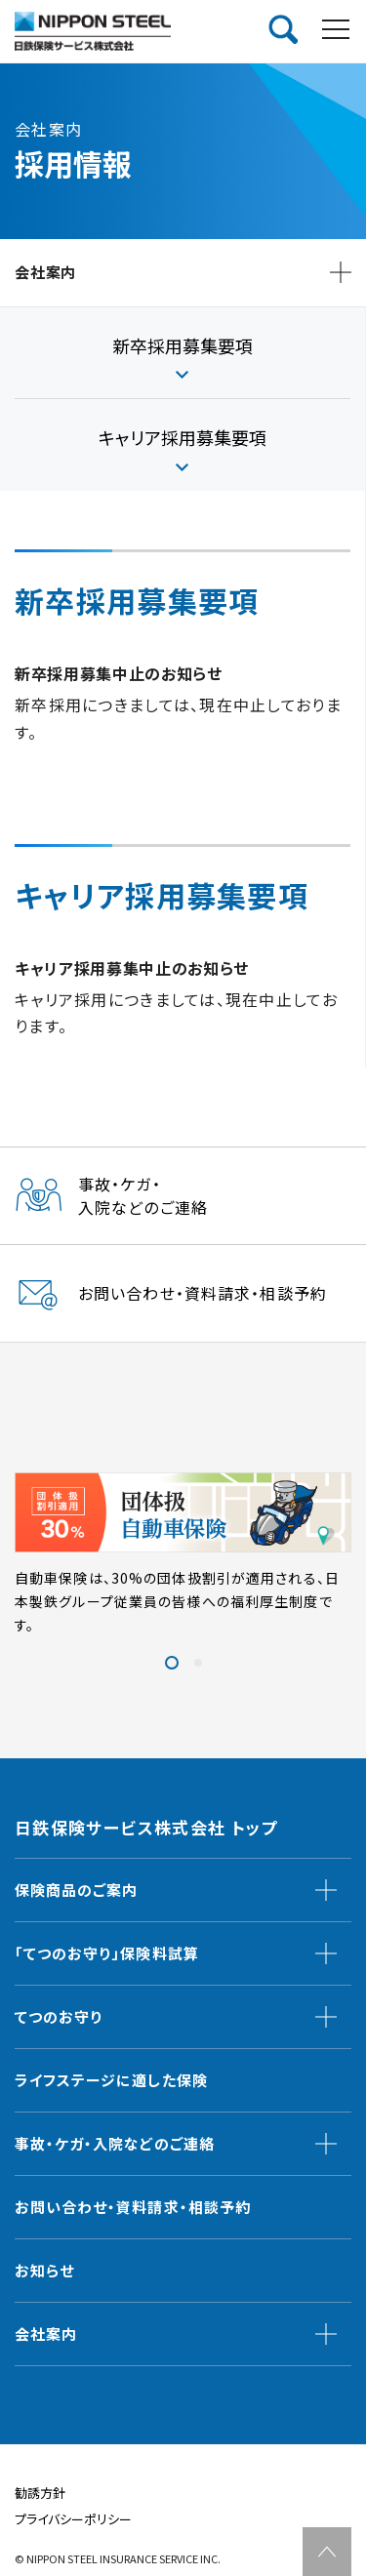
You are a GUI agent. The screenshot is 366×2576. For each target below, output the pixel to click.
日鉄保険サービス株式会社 (93, 31)
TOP (327, 2551)
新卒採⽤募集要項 (182, 345)
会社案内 (46, 2333)
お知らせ (44, 2270)
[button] (172, 1663)
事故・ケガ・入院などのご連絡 (115, 2143)
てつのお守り (58, 2016)
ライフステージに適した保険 (111, 2080)
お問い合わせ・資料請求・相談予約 (133, 2206)
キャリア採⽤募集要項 (182, 437)
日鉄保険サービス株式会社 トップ (146, 1827)
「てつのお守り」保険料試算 (107, 1953)
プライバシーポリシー (73, 2519)
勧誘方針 (40, 2492)
